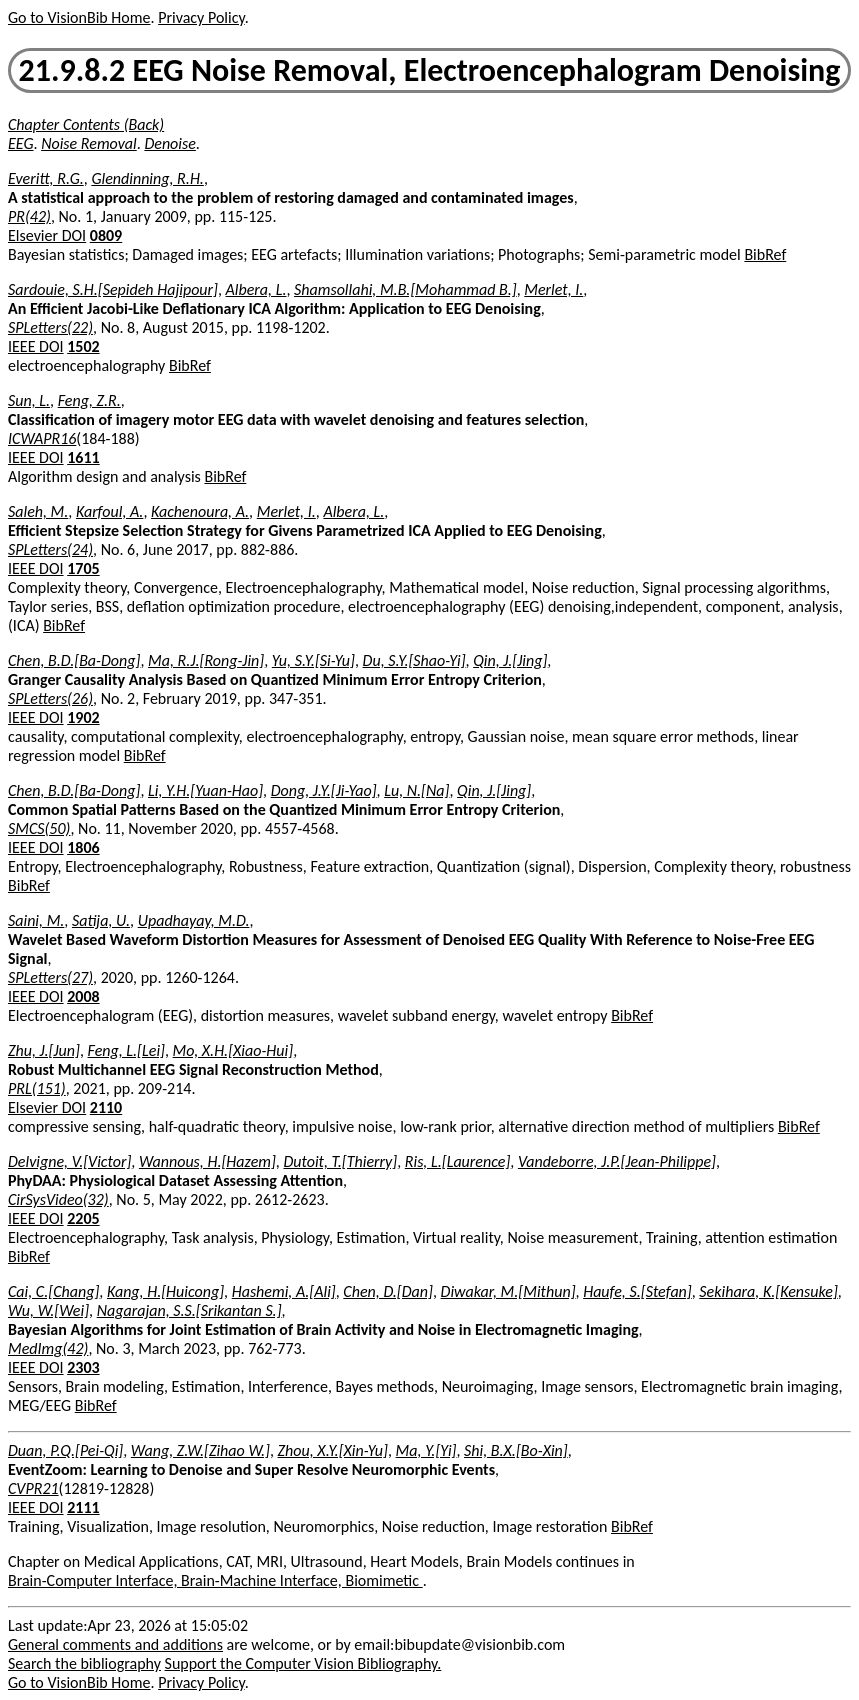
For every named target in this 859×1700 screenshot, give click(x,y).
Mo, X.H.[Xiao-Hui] (233, 1050)
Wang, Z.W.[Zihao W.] (200, 1450)
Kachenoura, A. (200, 511)
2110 (106, 1107)
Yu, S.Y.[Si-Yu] (313, 660)
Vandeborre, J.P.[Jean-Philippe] (617, 1161)
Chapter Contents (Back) (86, 124)
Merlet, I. (553, 289)
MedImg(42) (48, 1348)
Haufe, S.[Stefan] (637, 1291)
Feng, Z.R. (89, 400)
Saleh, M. (38, 511)
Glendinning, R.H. (147, 178)
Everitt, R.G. (46, 178)
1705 (83, 568)
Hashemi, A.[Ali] (284, 1291)
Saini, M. (36, 920)
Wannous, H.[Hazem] (207, 1161)
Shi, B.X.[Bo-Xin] (516, 1450)
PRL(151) (37, 1088)
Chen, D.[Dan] (388, 1291)
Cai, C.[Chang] (53, 1291)
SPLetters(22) (50, 327)
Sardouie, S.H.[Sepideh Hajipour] (113, 289)
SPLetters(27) (50, 977)
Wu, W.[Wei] (48, 1310)
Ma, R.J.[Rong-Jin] (206, 660)
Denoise (169, 143)
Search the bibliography (84, 1663)
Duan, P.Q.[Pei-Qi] (65, 1450)
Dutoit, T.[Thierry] (340, 1161)
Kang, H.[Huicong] (165, 1291)
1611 (83, 457)
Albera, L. (256, 289)
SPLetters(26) (50, 698)
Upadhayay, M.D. (194, 920)
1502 (83, 346)
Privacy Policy (201, 17)
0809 (106, 235)
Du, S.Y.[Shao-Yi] (414, 660)
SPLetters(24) (50, 549)
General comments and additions (115, 1644)
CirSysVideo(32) (58, 1199)
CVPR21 (33, 1488)
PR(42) (29, 216)
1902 (83, 717)
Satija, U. (101, 920)
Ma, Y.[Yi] (426, 1450)
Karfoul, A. (109, 511)
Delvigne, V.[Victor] (69, 1161)
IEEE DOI (36, 346)
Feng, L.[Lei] (126, 1050)
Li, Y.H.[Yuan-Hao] (205, 790)
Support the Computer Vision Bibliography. (303, 1663)
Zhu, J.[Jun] (44, 1050)
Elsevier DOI (47, 235)
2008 (83, 996)
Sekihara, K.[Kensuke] (768, 1291)
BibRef (765, 254)
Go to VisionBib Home (79, 17)
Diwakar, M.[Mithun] (508, 1291)
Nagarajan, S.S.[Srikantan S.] (189, 1310)
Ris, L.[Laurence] (458, 1161)
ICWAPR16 (42, 438)
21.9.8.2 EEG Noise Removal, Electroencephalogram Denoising (430, 70)
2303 (83, 1367)
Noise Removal (89, 143)
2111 (83, 1507)
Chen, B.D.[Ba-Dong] (74, 660)
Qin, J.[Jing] (510, 660)
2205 (83, 1218)
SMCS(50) (39, 828)
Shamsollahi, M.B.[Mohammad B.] (405, 289)
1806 (83, 847)
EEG (21, 143)
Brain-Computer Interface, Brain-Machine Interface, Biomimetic (215, 1580)
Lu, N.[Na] (416, 790)
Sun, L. (29, 400)
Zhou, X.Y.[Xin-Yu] (333, 1450)
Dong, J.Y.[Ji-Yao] (324, 790)
